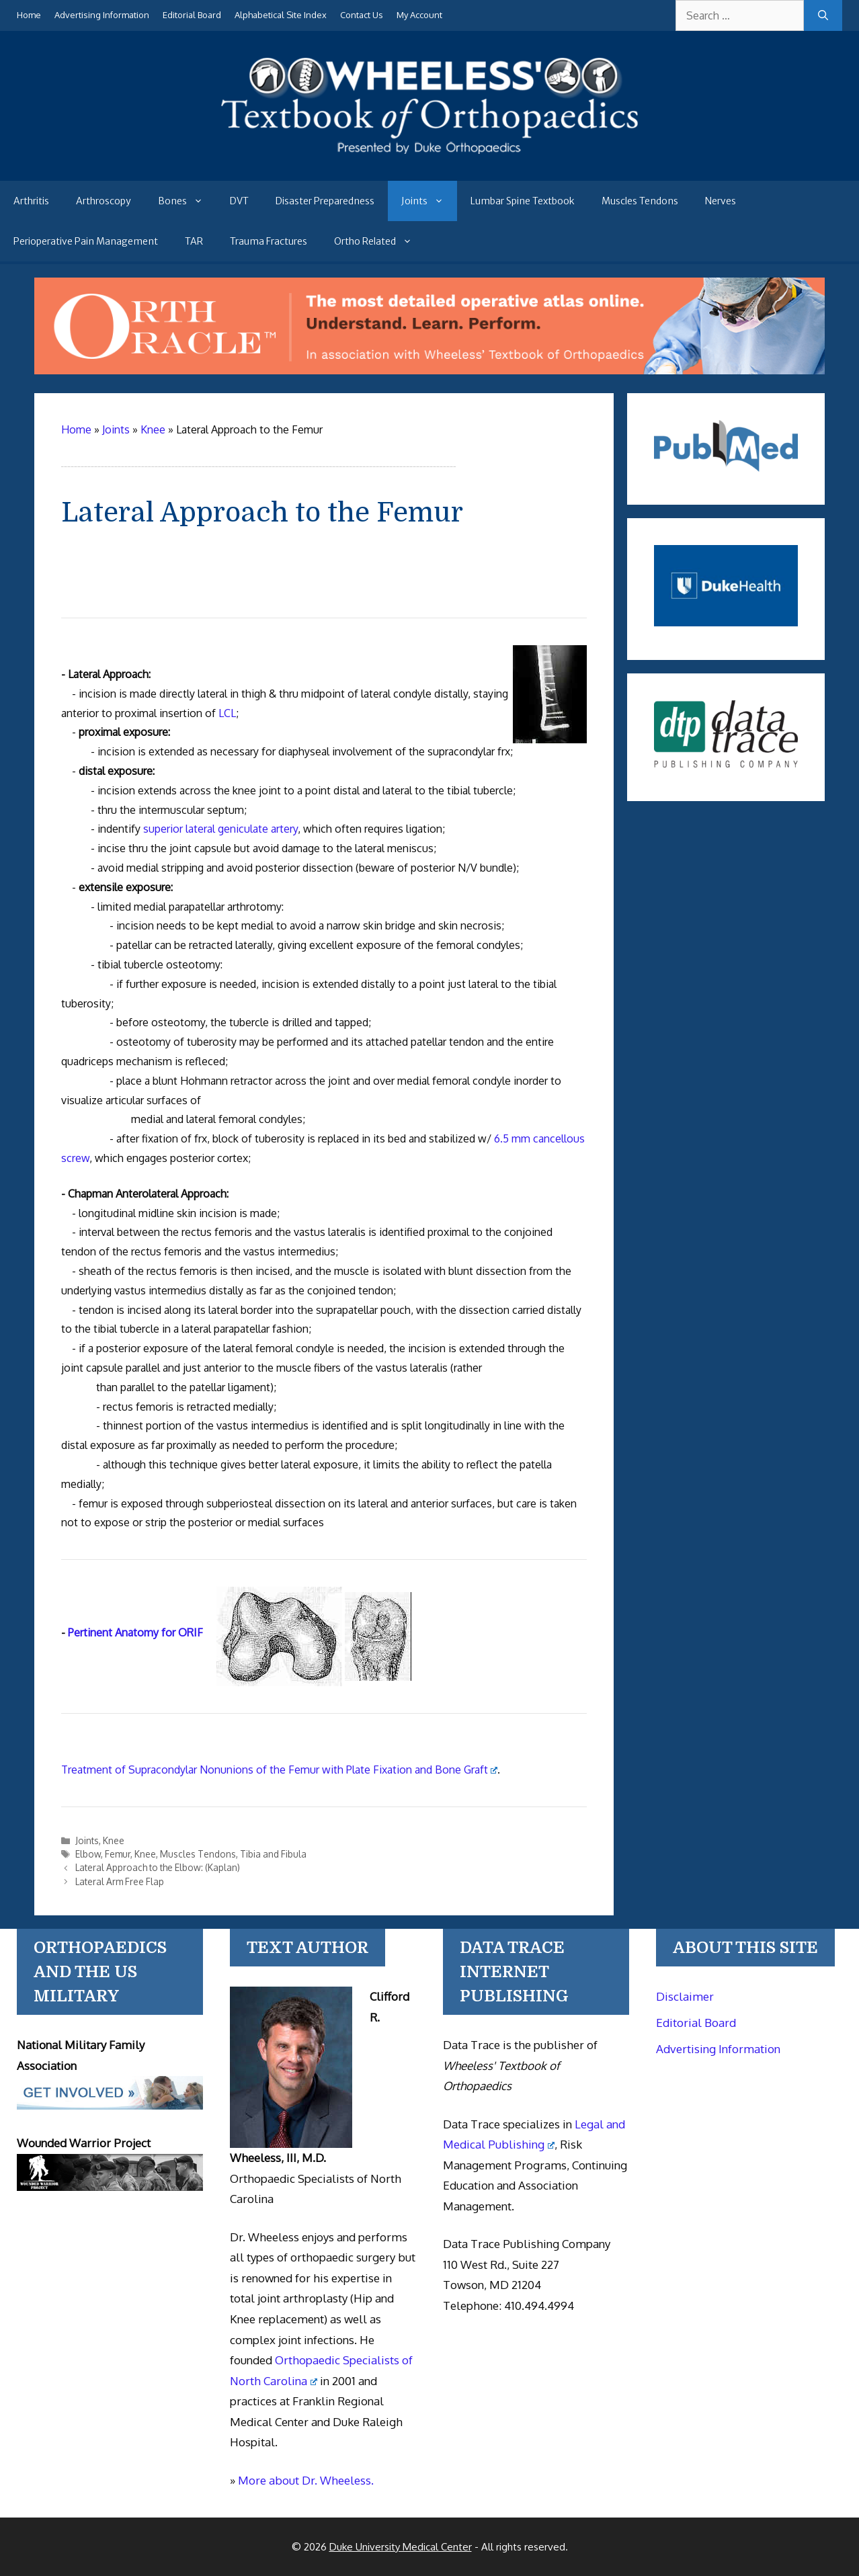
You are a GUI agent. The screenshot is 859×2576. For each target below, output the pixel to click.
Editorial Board (192, 14)
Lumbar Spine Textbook (523, 201)
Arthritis (31, 201)
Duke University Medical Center (400, 2546)
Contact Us (361, 14)
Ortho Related (379, 241)
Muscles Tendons (640, 201)
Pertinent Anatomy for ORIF (135, 1632)
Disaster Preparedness (325, 201)
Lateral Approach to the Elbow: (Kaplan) (157, 1867)
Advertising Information (101, 14)
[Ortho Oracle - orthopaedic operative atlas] (429, 370)
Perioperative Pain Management (85, 241)
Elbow (88, 1854)
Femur (117, 1854)
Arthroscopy (103, 201)
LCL (227, 713)
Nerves (720, 201)
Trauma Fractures (268, 241)
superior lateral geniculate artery (220, 828)
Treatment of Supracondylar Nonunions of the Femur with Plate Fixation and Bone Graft (279, 1769)
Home (29, 14)
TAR (194, 241)
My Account (419, 14)
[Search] (823, 15)
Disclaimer (685, 1996)
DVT (239, 201)
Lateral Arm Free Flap (119, 1881)
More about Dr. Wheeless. (306, 2480)
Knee (113, 1840)
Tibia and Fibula (273, 1854)
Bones (187, 201)
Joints (429, 201)
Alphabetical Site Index (281, 14)
